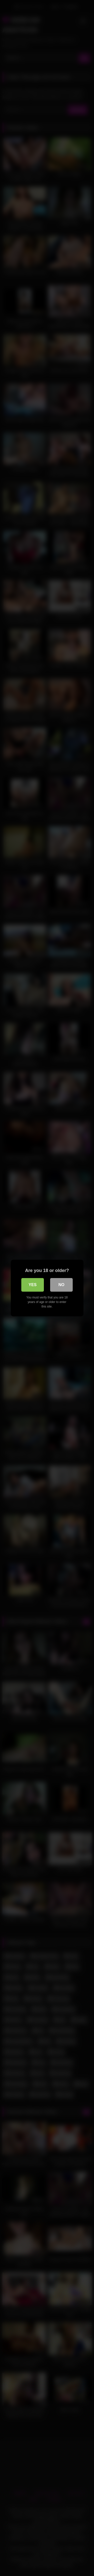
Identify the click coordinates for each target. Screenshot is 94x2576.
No (61, 1285)
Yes (33, 1285)
